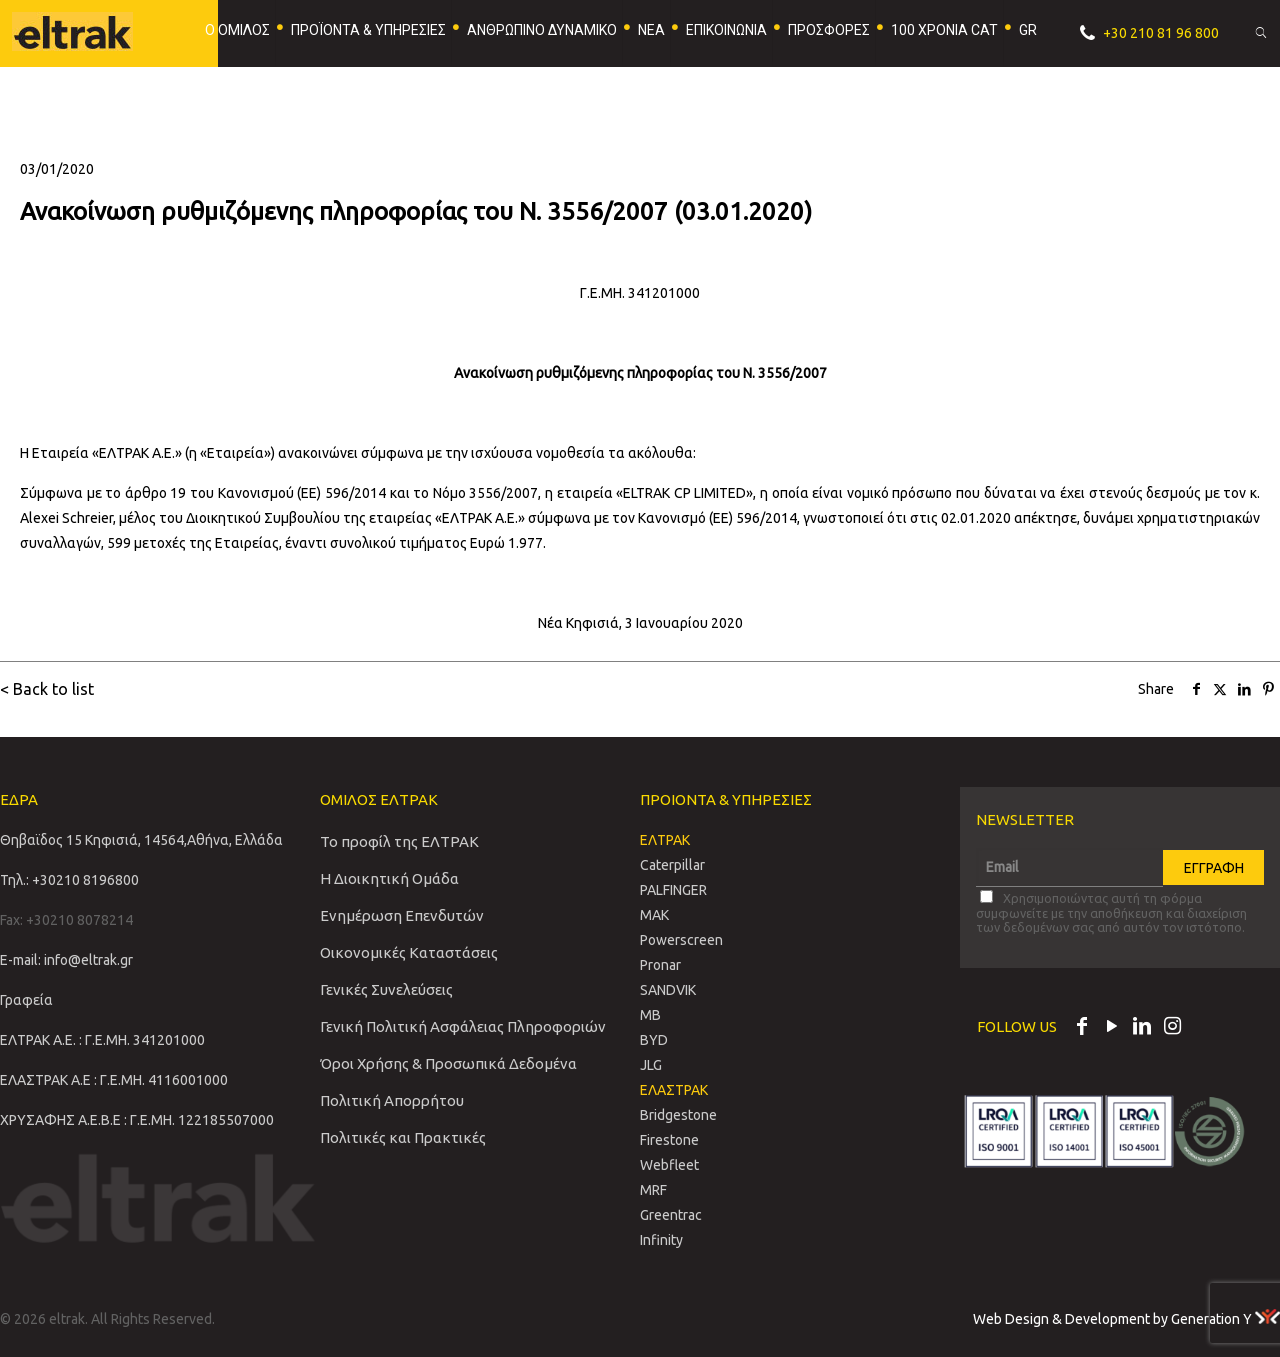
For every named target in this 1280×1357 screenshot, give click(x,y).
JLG (651, 1065)
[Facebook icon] (1082, 1028)
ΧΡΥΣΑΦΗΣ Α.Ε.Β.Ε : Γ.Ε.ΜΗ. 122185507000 (137, 1120)
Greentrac (671, 1215)
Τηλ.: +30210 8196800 (69, 880)
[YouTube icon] (1112, 1028)
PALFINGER (673, 890)
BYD (654, 1040)
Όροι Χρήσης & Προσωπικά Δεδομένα (448, 1063)
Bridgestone (678, 1115)
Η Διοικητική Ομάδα (389, 878)
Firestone (669, 1140)
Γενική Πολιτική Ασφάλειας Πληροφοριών (463, 1026)
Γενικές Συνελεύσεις (386, 989)
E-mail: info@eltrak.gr (66, 960)
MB (650, 1015)
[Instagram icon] (1172, 1028)
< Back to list (47, 689)
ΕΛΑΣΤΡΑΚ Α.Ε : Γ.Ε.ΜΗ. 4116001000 (114, 1080)
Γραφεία (26, 1000)
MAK (654, 915)
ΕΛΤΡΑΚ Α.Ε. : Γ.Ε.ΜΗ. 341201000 (102, 1040)
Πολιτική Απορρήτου (392, 1100)
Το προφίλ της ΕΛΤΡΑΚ (399, 841)
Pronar (660, 965)
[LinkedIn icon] (1142, 1028)
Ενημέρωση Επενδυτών (402, 915)
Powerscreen (681, 940)
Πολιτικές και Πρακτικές (403, 1137)
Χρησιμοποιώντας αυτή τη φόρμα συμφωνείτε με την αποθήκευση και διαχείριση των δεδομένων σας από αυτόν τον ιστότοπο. (1111, 912)
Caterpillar (672, 865)
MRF (653, 1190)
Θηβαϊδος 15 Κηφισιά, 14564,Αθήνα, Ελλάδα (141, 840)
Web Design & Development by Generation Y (1126, 1319)
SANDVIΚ (668, 990)
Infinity (661, 1240)
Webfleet (669, 1165)
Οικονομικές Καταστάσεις (409, 952)
